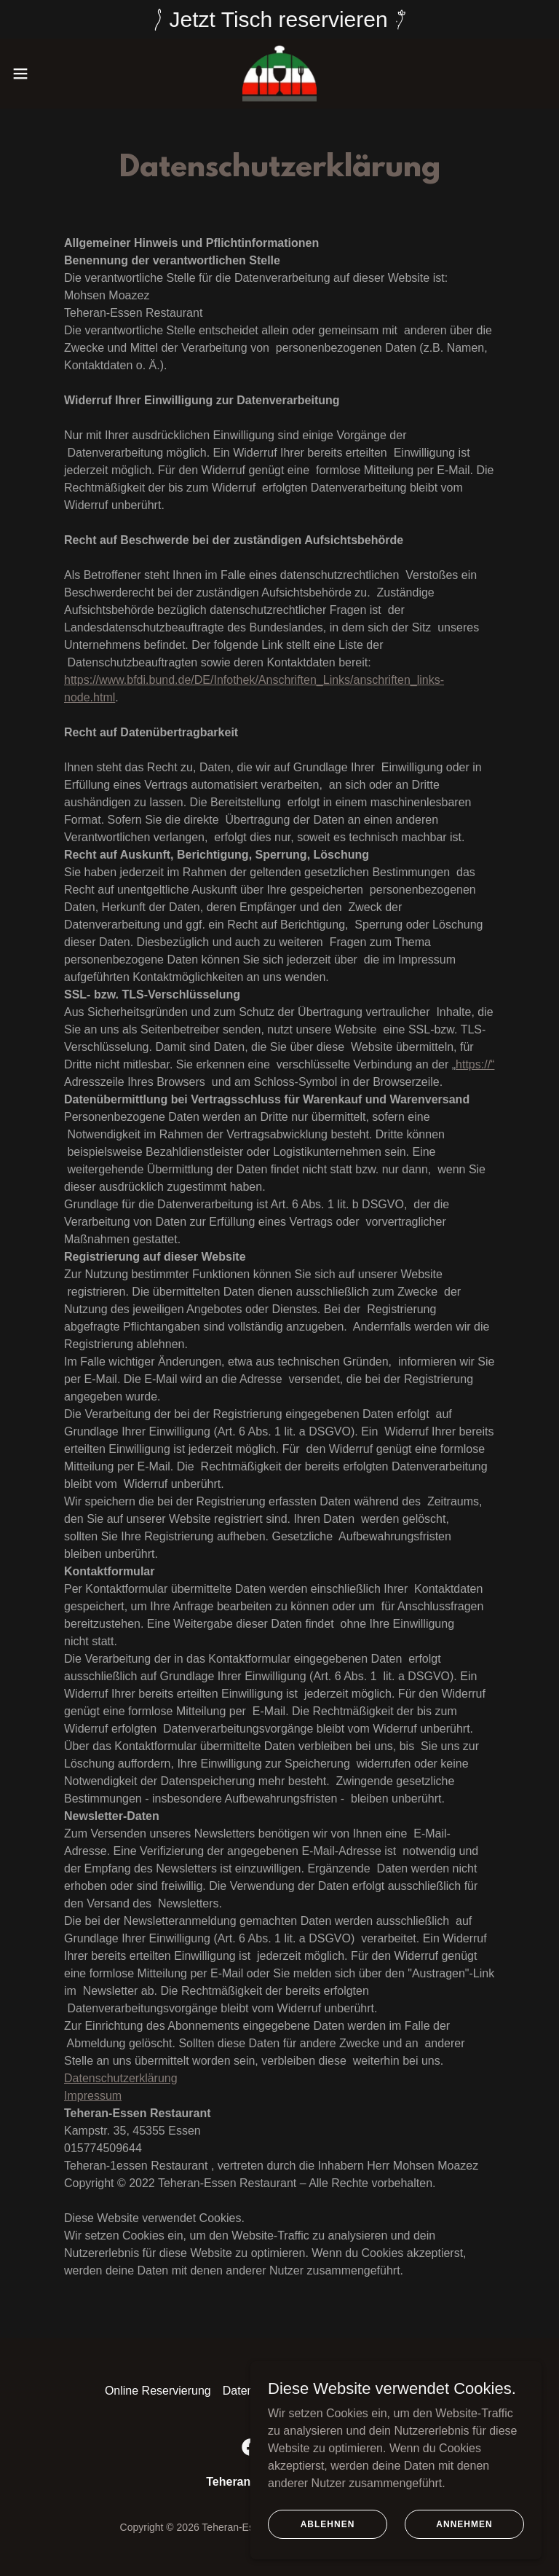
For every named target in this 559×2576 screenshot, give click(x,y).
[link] (279, 73)
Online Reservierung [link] (158, 2390)
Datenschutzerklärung (121, 2078)
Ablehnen (328, 2534)
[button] (47, 73)
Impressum (93, 2095)
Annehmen (464, 2534)
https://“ (475, 1064)
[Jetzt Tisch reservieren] (279, 19)
